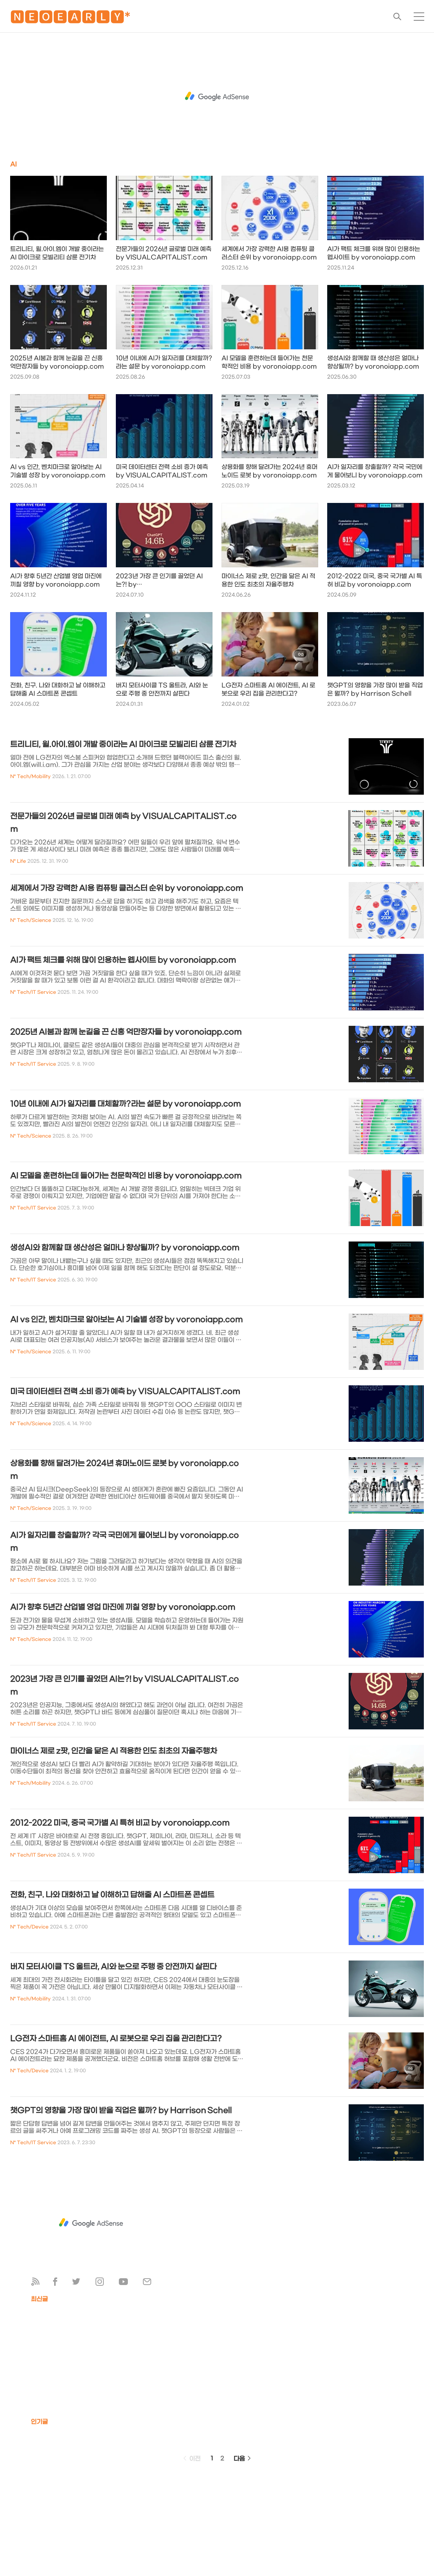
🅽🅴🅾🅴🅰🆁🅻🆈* (70, 18)
